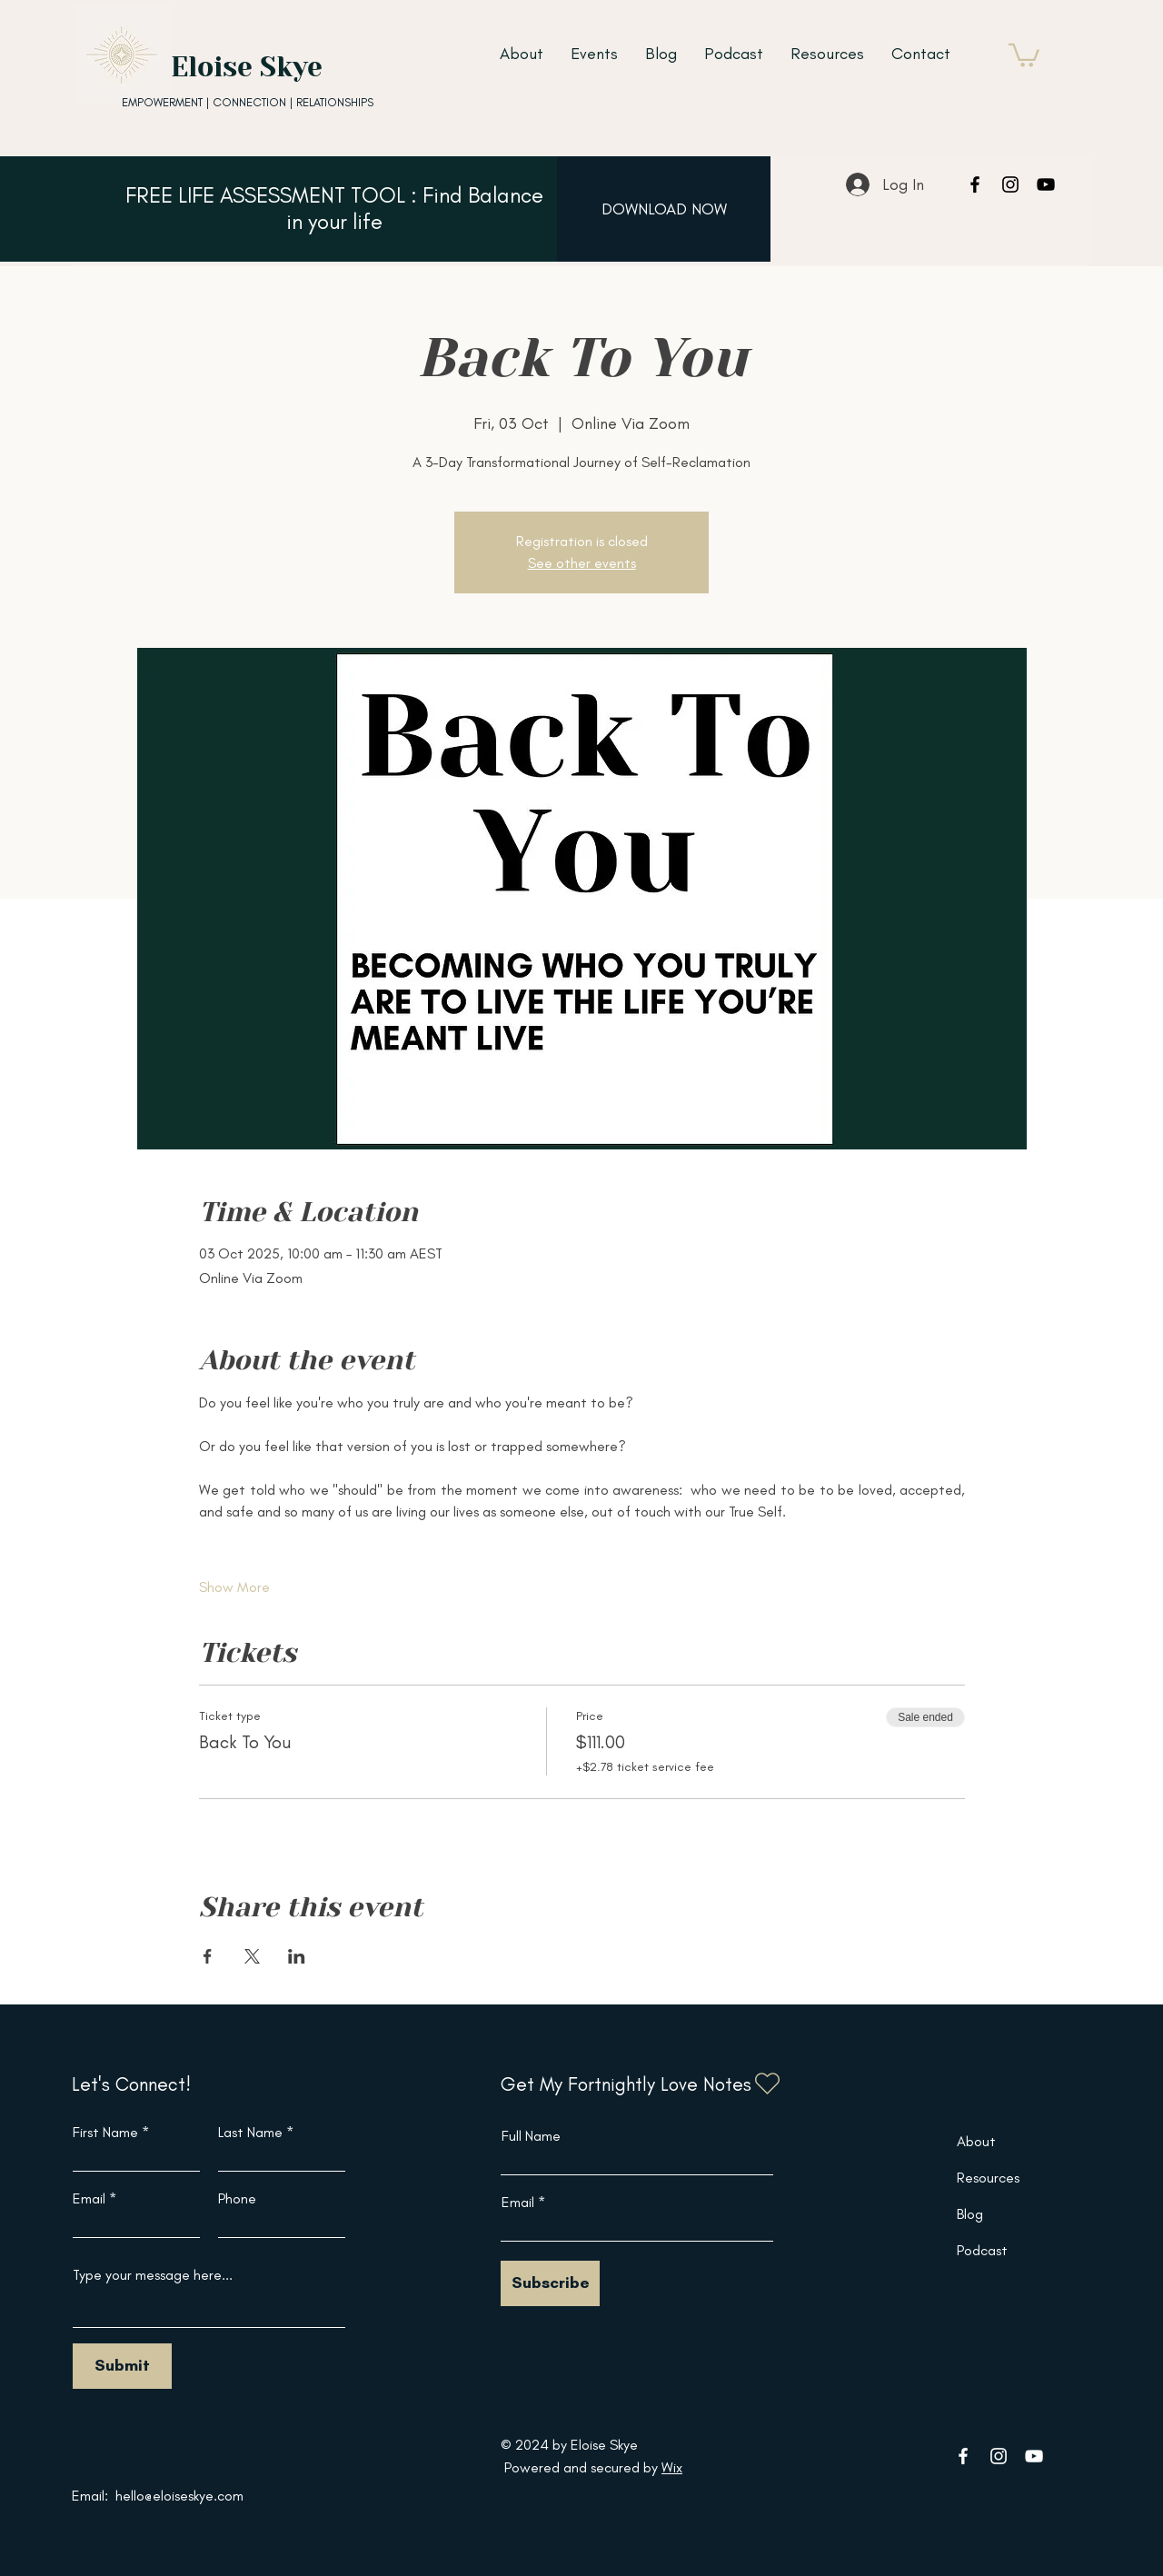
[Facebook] (975, 184)
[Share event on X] (252, 1956)
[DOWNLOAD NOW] (663, 209)
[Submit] (122, 2366)
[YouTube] (1046, 184)
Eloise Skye (247, 67)
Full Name (531, 2136)
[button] (1024, 54)
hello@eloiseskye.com (179, 2495)
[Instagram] (1010, 184)
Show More (234, 1587)
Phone (237, 2199)
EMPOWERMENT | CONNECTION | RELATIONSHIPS (247, 102)
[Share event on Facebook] (207, 1956)
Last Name (250, 2132)
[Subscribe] (550, 2283)
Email (89, 2199)
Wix (671, 2467)
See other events (582, 563)
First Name (105, 2132)
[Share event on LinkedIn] (296, 1956)
